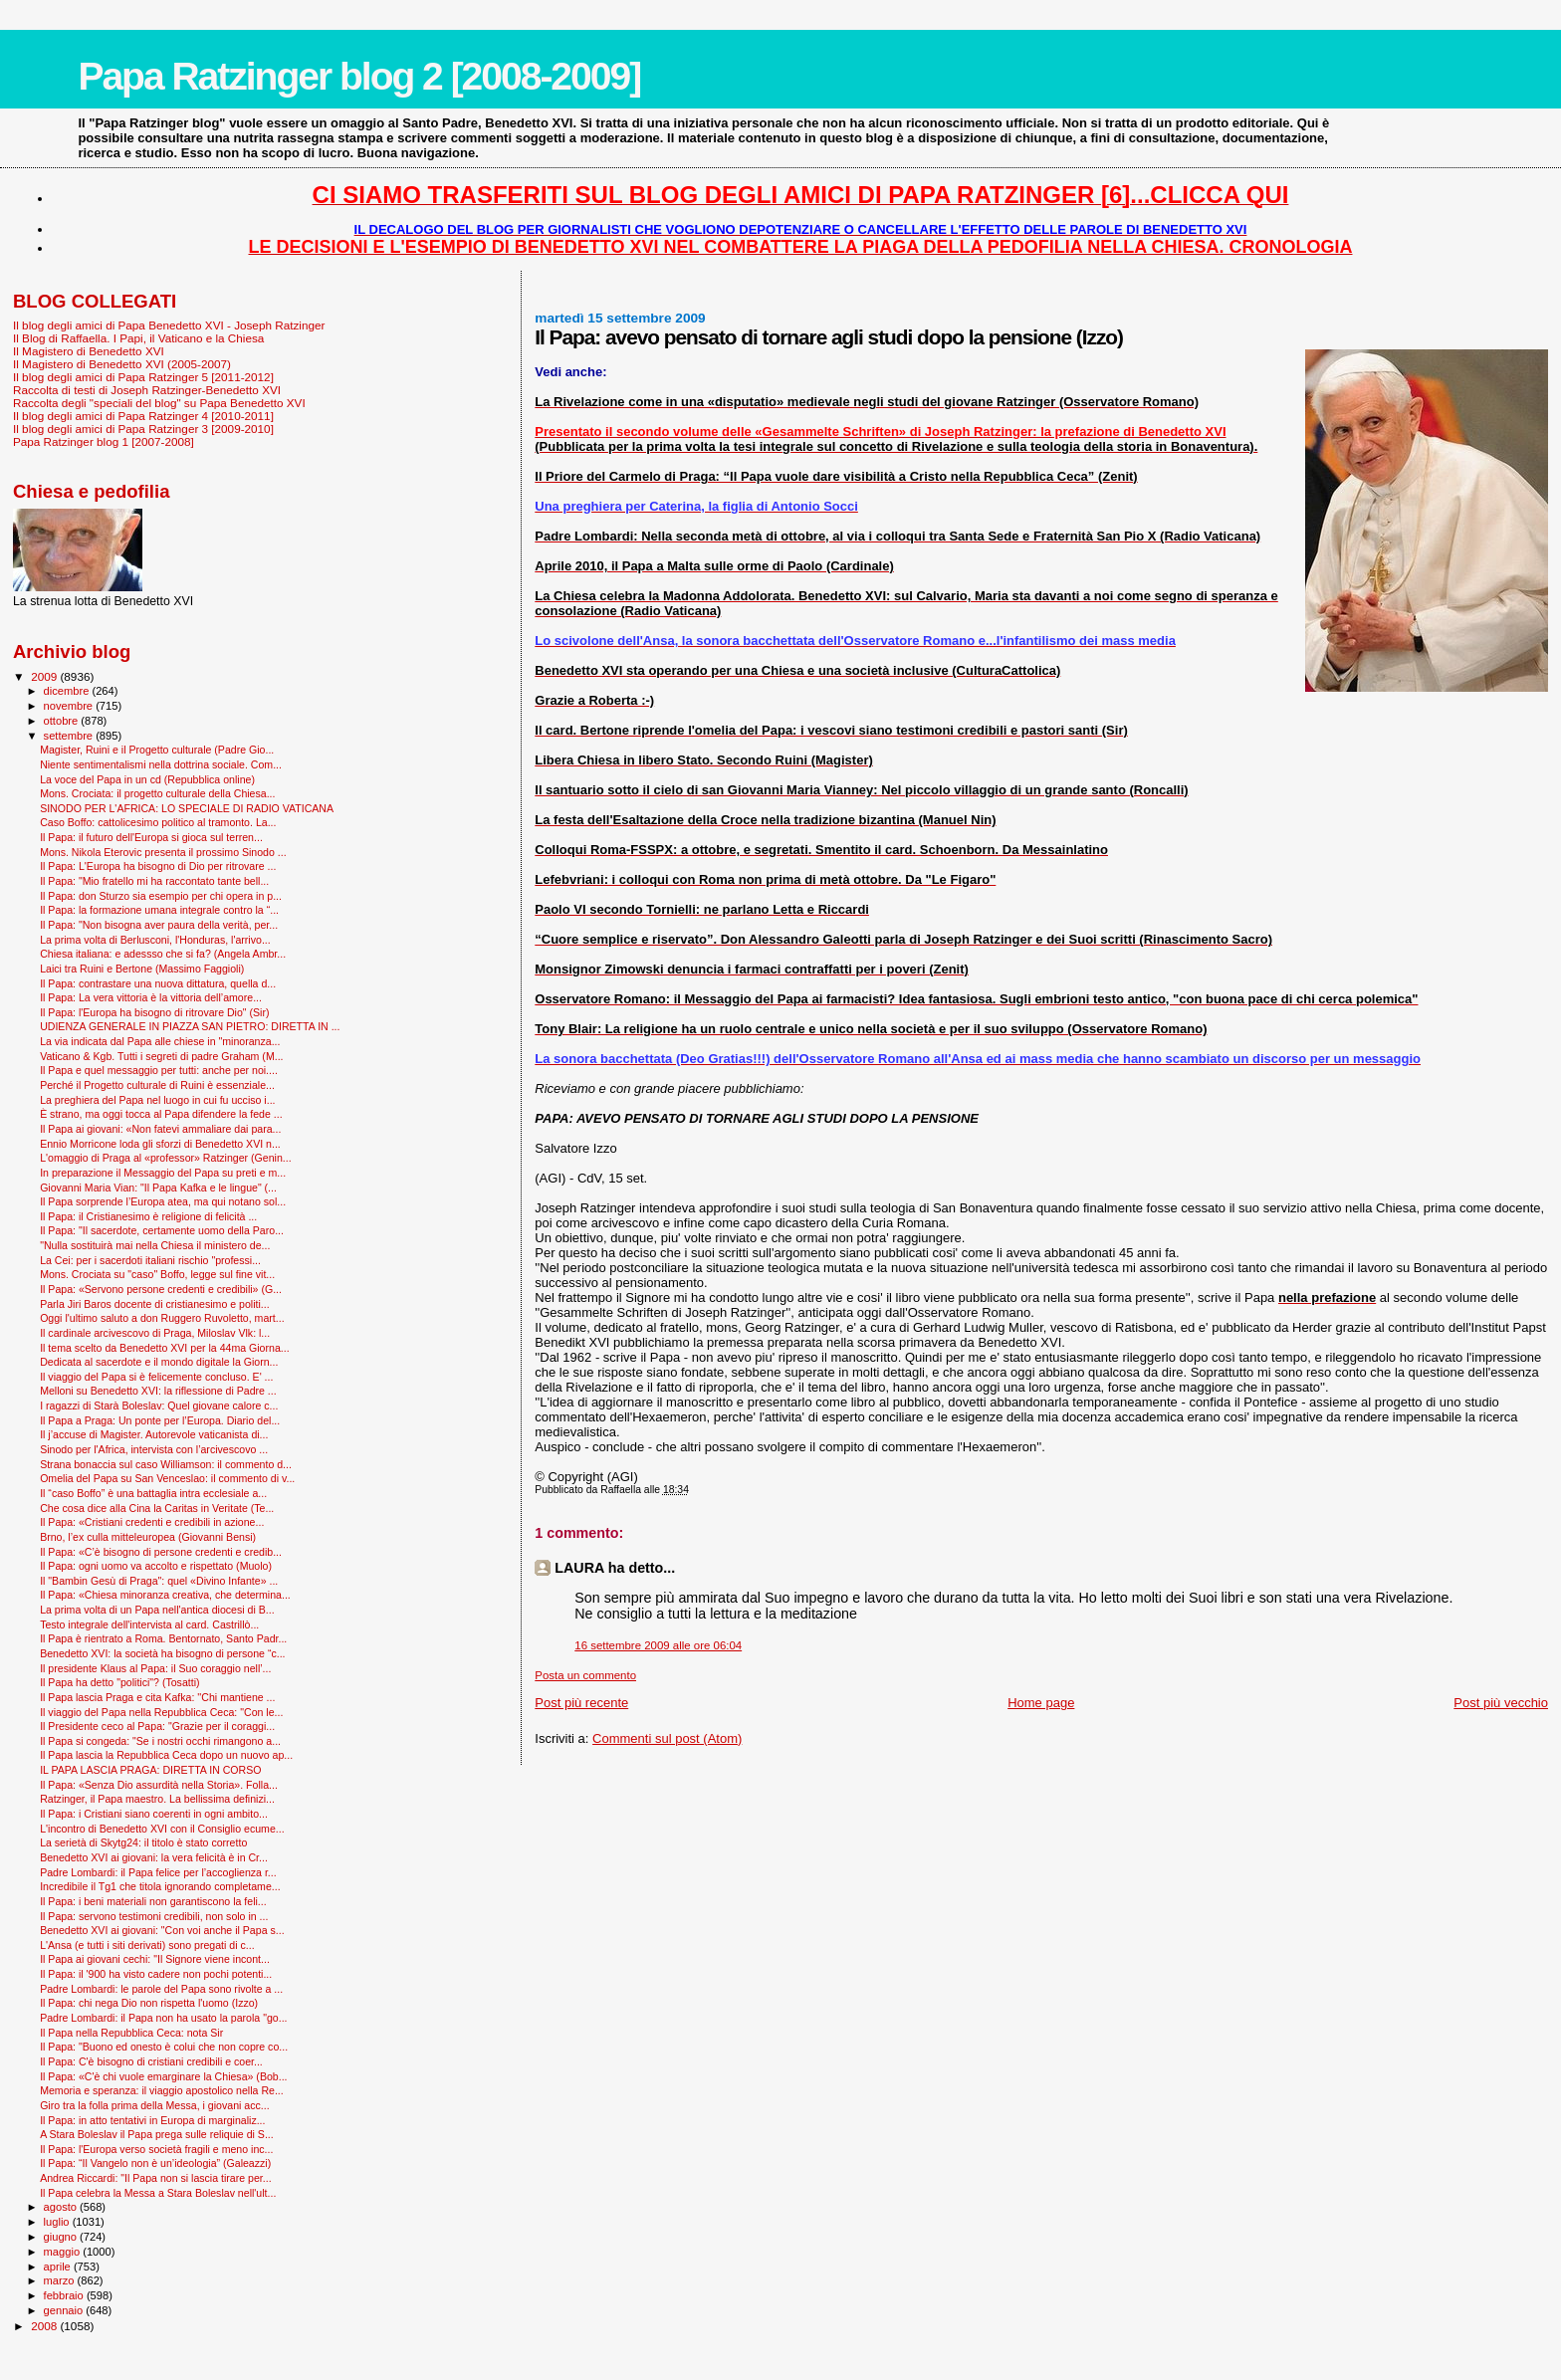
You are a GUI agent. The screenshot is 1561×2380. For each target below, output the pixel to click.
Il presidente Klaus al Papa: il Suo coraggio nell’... (155, 1668)
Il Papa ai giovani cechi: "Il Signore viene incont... (155, 1959)
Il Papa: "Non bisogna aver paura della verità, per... (159, 925)
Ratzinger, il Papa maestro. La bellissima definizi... (157, 1799)
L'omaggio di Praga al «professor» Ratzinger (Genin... (166, 1158)
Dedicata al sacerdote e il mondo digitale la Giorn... (159, 1362)
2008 (45, 2325)
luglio (58, 2222)
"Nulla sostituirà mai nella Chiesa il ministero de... (155, 1245)
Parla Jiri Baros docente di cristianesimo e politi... (154, 1304)
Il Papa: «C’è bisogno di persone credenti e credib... (161, 1552)
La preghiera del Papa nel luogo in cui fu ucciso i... (157, 1100)
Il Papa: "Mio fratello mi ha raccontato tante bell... (154, 881)
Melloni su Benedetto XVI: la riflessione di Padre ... (158, 1391)
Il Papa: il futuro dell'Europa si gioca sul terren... (151, 837)
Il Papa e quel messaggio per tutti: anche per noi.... (159, 1070)
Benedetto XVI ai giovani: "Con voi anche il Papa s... (162, 1930)
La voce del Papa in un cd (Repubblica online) (147, 779)
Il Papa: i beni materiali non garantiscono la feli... (153, 1901)
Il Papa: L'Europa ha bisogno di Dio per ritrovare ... (158, 866)
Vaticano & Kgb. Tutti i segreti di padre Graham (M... (161, 1056)
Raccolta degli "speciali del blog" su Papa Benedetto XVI (159, 402)
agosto (62, 2207)
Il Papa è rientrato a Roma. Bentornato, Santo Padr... (163, 1638)
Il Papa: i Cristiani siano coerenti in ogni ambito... (154, 1814)
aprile (59, 2266)
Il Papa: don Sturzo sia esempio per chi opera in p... (161, 896)
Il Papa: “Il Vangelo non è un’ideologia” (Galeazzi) (155, 2163)
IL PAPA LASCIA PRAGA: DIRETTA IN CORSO (150, 1770)
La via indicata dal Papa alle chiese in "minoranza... (160, 1041)
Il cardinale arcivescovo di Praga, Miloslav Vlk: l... (155, 1333)
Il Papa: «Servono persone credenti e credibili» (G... (161, 1289)
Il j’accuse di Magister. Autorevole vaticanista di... (154, 1434)
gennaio (65, 2310)
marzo (61, 2280)
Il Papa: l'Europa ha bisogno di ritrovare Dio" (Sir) (154, 1012)
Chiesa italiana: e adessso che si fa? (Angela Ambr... (163, 954)
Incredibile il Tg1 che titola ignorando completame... (160, 1886)
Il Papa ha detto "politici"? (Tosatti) (119, 1682)
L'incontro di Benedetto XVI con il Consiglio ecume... (162, 1829)
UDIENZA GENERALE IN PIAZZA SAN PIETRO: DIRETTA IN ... (189, 1026)
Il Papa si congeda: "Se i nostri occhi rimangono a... (160, 1741)
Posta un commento (585, 1675)
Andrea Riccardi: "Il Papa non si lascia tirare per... (155, 2178)
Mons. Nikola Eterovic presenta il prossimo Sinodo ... (163, 852)
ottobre (63, 721)
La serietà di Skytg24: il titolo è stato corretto (143, 1842)
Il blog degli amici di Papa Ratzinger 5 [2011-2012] (143, 376)
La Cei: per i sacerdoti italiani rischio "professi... (150, 1260)
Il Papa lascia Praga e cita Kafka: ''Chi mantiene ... (157, 1697)
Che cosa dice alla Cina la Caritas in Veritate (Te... (157, 1508)
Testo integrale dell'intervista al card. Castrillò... (149, 1624)
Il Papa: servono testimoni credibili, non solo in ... (154, 1916)
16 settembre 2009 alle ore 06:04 (658, 1645)
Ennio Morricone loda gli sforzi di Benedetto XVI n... (160, 1144)
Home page (1040, 1702)
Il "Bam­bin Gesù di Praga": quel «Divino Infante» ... (159, 1581)
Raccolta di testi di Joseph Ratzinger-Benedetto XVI (147, 389)
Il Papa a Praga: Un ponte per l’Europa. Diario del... (160, 1420)
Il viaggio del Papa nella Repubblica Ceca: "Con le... (161, 1712)
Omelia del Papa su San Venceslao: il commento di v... (167, 1478)
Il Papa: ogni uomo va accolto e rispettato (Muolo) (156, 1566)
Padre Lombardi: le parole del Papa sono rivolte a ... (161, 1989)
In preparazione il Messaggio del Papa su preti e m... (163, 1173)
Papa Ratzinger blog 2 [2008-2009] (359, 76)
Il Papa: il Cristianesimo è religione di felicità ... (148, 1216)
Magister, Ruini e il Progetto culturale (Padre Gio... (157, 750)
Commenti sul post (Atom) (667, 1738)
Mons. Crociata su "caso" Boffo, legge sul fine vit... (157, 1274)
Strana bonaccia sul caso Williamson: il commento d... (166, 1464)
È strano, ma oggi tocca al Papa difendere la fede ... (161, 1114)
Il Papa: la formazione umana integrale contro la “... (159, 910)
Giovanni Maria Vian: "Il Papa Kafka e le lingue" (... (158, 1187)
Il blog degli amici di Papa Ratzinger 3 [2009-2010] (143, 428)
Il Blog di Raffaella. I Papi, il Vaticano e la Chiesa (138, 337)
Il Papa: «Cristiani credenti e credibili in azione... (152, 1522)
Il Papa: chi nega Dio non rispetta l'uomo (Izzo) (149, 2003)
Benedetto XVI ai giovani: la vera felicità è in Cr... (154, 1857)
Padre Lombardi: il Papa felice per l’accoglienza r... (158, 1872)
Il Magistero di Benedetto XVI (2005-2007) (122, 363)
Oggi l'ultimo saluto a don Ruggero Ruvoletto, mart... (162, 1318)
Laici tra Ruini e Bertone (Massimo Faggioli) (142, 968)
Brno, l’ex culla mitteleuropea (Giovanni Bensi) (148, 1537)
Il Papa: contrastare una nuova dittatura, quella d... (158, 983)
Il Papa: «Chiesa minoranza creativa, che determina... (165, 1595)
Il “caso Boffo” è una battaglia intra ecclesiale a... (153, 1493)
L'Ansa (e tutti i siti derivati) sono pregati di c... (147, 1945)
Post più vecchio (1500, 1702)
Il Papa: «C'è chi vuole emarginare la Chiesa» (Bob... (163, 2076)
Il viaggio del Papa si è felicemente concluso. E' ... (156, 1377)
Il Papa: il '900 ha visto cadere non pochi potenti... (156, 1974)
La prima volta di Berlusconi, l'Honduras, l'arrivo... (155, 940)
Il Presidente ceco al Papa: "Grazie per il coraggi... (157, 1726)
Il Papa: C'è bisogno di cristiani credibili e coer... (151, 2061)
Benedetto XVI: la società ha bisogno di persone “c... (162, 1653)
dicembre (68, 691)
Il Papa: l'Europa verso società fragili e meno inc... (156, 2149)
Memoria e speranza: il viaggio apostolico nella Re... (162, 2090)
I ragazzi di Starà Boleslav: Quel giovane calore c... (159, 1405)
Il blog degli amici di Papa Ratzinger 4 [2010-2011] (143, 415)
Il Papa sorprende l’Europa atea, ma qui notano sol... (163, 1201)
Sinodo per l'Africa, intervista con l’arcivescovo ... (154, 1449)
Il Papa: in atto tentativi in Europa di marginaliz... (152, 2120)
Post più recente (581, 1702)
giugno (62, 2237)
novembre (70, 706)
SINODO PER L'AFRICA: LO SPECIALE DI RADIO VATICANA (187, 808)
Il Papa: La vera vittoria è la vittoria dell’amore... (151, 997)
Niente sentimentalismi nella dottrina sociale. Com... (161, 764)
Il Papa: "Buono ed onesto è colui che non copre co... (164, 2047)
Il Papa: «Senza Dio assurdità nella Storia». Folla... (159, 1785)
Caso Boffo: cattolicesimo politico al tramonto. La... (158, 822)
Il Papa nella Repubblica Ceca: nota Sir (131, 2033)
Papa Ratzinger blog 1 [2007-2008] (103, 441)
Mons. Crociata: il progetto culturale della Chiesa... (157, 793)
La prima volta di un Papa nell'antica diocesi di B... (157, 1610)
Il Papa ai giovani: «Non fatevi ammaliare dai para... (160, 1129)
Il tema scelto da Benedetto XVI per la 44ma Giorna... (165, 1348)
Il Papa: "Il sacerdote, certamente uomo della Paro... (162, 1230)
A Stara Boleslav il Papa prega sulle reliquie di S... (157, 2134)
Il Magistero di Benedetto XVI (88, 350)
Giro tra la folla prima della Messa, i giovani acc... (154, 2105)
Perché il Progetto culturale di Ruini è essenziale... (157, 1085)
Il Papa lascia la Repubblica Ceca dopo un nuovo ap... (166, 1755)
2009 (45, 676)
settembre (70, 736)
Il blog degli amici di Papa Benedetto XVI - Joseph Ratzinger (169, 325)
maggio (64, 2252)
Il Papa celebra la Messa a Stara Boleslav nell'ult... (158, 2193)
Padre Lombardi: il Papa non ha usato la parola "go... (163, 2018)
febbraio (65, 2295)
